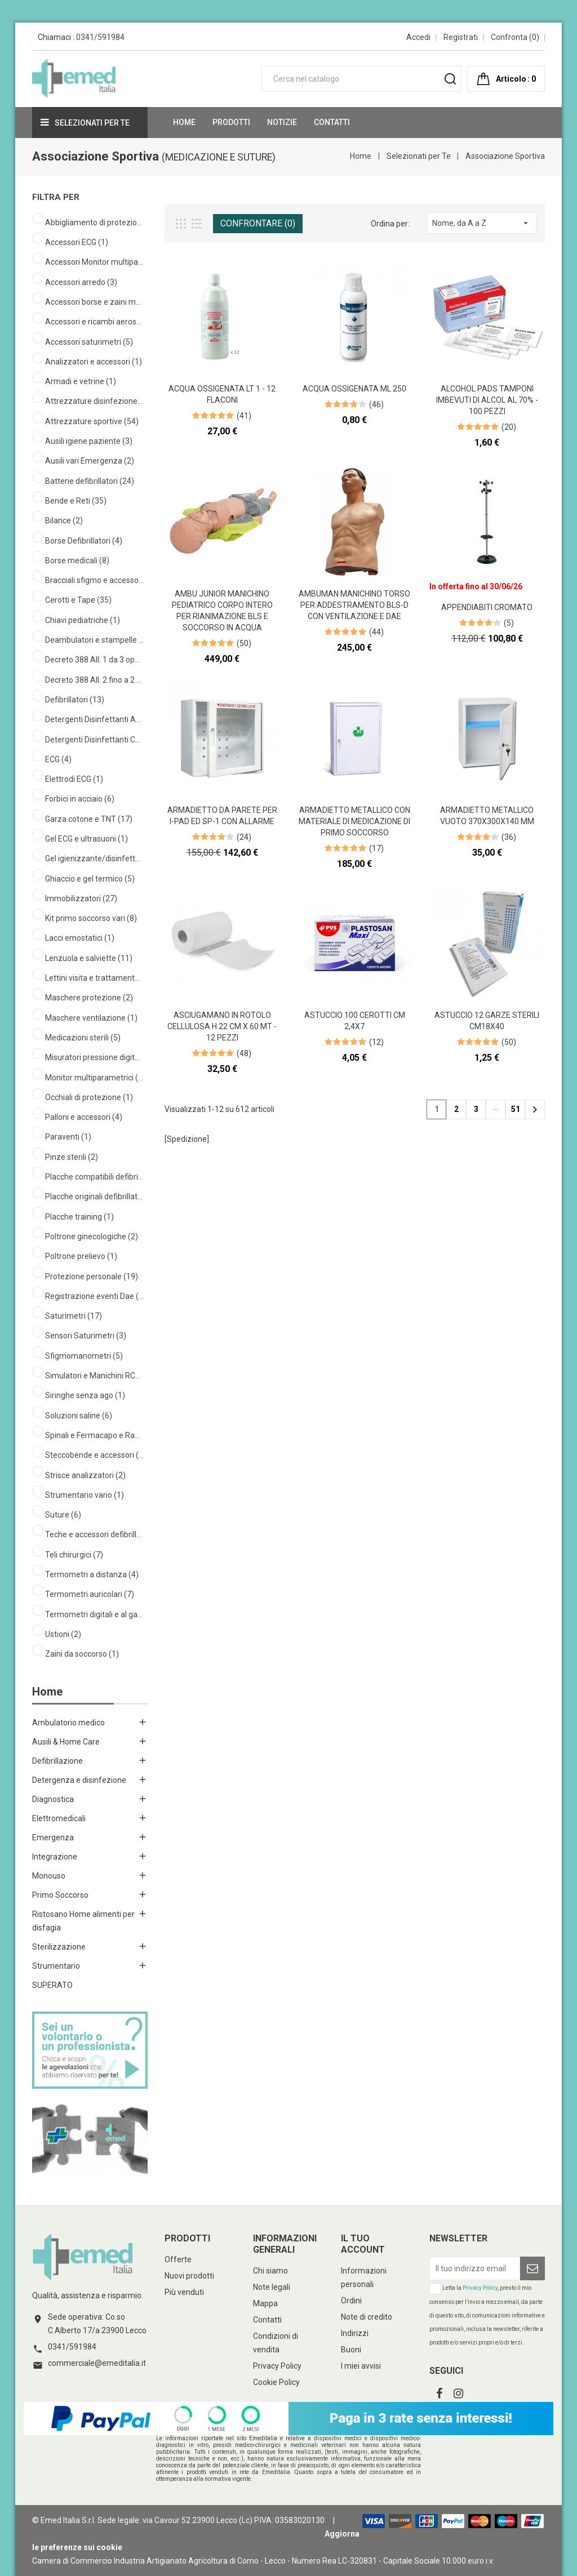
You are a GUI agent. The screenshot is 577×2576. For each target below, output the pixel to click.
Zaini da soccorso (82, 1653)
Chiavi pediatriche (82, 620)
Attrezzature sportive (92, 421)
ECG (58, 759)
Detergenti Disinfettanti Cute (94, 739)
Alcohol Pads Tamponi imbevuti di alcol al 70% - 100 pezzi (487, 400)
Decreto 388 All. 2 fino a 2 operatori (94, 679)
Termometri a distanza (92, 1574)
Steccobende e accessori (94, 1455)
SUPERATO (52, 1985)
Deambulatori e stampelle (94, 639)
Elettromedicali (59, 1818)
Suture (63, 1514)
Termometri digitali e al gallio (94, 1614)
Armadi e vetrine (80, 381)
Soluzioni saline (78, 1415)
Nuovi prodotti (189, 2275)
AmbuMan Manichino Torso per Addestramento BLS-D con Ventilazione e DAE (354, 605)
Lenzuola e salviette (88, 958)
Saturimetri (73, 1315)
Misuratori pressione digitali (94, 1057)
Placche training (79, 1216)
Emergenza (53, 1837)
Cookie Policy (276, 2382)
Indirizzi (355, 2333)
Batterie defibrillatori (89, 481)
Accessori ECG (76, 242)
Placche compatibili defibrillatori (94, 1176)
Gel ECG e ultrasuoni (86, 838)
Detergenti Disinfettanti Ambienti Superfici (94, 719)
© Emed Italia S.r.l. (64, 2520)
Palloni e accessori (83, 1117)
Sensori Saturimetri (85, 1335)
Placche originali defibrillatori (94, 1196)
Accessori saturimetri (89, 341)
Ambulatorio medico (68, 1722)
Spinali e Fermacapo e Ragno (94, 1435)
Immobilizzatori (81, 898)
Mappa (265, 2303)
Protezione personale (91, 1276)
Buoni (351, 2349)
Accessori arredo (81, 282)
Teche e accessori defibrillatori (94, 1534)
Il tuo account (363, 2244)
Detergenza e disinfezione (79, 1780)
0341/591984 (100, 37)
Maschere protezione (89, 997)
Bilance (64, 520)
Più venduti (184, 2292)
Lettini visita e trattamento (94, 977)
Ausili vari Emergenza (89, 460)
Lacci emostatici (79, 937)
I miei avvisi (361, 2365)
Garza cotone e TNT (88, 819)
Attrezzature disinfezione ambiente (94, 401)
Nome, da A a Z (481, 223)
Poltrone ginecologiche (91, 1236)
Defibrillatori (74, 699)
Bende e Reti (75, 500)
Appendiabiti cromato (486, 607)
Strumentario (56, 1965)
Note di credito (366, 2316)
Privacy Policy (277, 2365)
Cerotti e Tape (78, 599)
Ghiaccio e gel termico (90, 878)
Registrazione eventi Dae (94, 1296)
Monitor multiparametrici (94, 1077)
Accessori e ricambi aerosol (94, 321)
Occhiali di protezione (89, 1097)
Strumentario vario (84, 1495)
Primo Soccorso (60, 1894)
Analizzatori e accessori (93, 361)
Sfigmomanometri (84, 1355)
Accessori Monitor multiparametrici (94, 261)
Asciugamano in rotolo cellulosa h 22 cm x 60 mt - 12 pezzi (222, 1026)
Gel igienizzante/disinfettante (94, 858)
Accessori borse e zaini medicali (94, 301)
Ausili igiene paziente (88, 441)
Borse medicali (77, 560)
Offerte (178, 2259)
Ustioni (63, 1634)
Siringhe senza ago (85, 1395)
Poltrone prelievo (81, 1256)
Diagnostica (53, 1799)
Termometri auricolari (89, 1594)
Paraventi (68, 1136)
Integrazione (54, 1856)
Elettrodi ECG (74, 779)
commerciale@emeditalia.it (97, 2363)
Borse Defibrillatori (83, 540)
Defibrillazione (57, 1760)
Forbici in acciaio (79, 798)
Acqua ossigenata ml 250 (354, 388)
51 (515, 1109)
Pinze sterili (71, 1157)
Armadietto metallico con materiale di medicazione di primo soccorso (354, 821)
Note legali (271, 2287)
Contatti (267, 2319)
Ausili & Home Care (66, 1741)
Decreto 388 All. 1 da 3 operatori (94, 659)
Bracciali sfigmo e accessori (94, 580)
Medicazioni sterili (83, 1037)
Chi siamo (270, 2270)
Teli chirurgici (74, 1554)
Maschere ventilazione (91, 1017)
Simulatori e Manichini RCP (94, 1375)
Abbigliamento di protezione (94, 222)
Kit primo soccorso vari (91, 918)
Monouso (48, 1875)
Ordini (351, 2300)
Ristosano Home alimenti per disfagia (83, 1921)
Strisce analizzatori (85, 1475)
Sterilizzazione (59, 1946)
